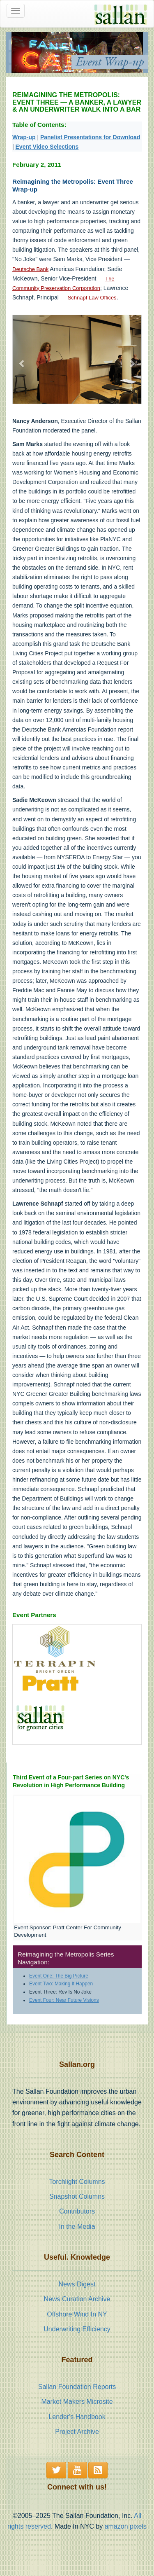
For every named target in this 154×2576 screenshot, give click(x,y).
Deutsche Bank (30, 269)
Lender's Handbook (76, 2416)
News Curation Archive (77, 2299)
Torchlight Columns (77, 2181)
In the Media (77, 2226)
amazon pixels (126, 2526)
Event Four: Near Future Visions (64, 2000)
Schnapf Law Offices (92, 298)
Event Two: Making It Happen (61, 1984)
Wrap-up (24, 137)
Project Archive (77, 2431)
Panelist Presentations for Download (90, 137)
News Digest (77, 2284)
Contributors (77, 2211)
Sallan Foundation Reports (77, 2386)
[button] (22, 359)
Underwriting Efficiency (77, 2329)
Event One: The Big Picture (58, 1976)
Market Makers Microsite (77, 2401)
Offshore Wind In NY (77, 2314)
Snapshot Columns (77, 2196)
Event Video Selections (47, 146)
